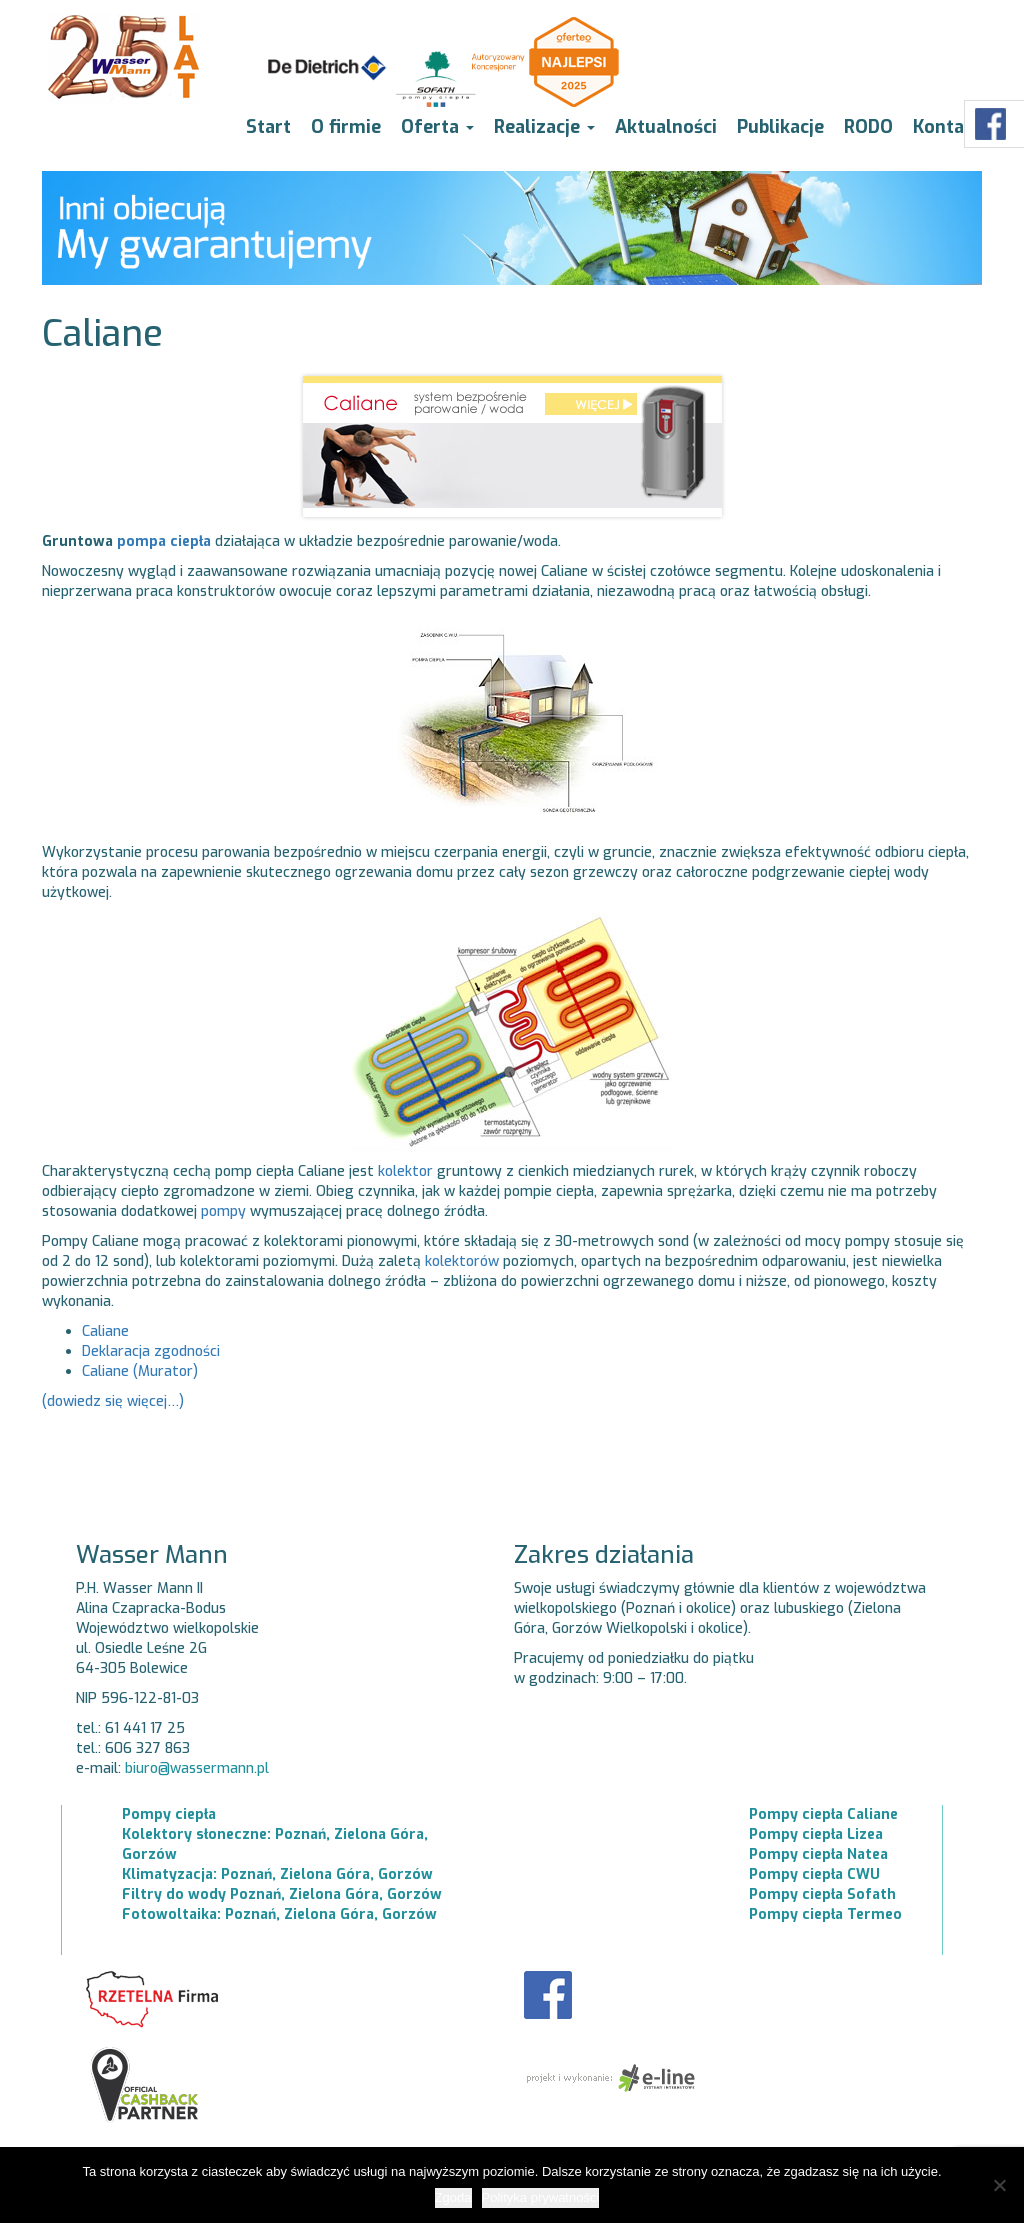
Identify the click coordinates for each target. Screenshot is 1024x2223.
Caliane (105, 1331)
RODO (868, 127)
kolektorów (462, 1261)
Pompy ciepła (169, 1814)
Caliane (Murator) (140, 1371)
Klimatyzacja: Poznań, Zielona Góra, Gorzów (277, 1874)
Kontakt (947, 127)
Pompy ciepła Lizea (816, 1834)
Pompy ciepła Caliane (823, 1814)
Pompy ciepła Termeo (825, 1914)
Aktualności (666, 127)
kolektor (405, 1171)
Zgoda (453, 2197)
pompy (223, 1211)
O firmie (346, 127)
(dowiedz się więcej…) (113, 1401)
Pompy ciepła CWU (814, 1874)
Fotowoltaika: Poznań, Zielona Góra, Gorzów (279, 1914)
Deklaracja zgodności (151, 1351)
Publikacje (780, 127)
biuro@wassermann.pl (197, 1768)
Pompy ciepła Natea (818, 1854)
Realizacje (544, 127)
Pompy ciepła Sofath (822, 1894)
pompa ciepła (164, 541)
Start (268, 127)
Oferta (437, 127)
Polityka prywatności (541, 2197)
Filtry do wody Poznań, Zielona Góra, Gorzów (282, 1894)
